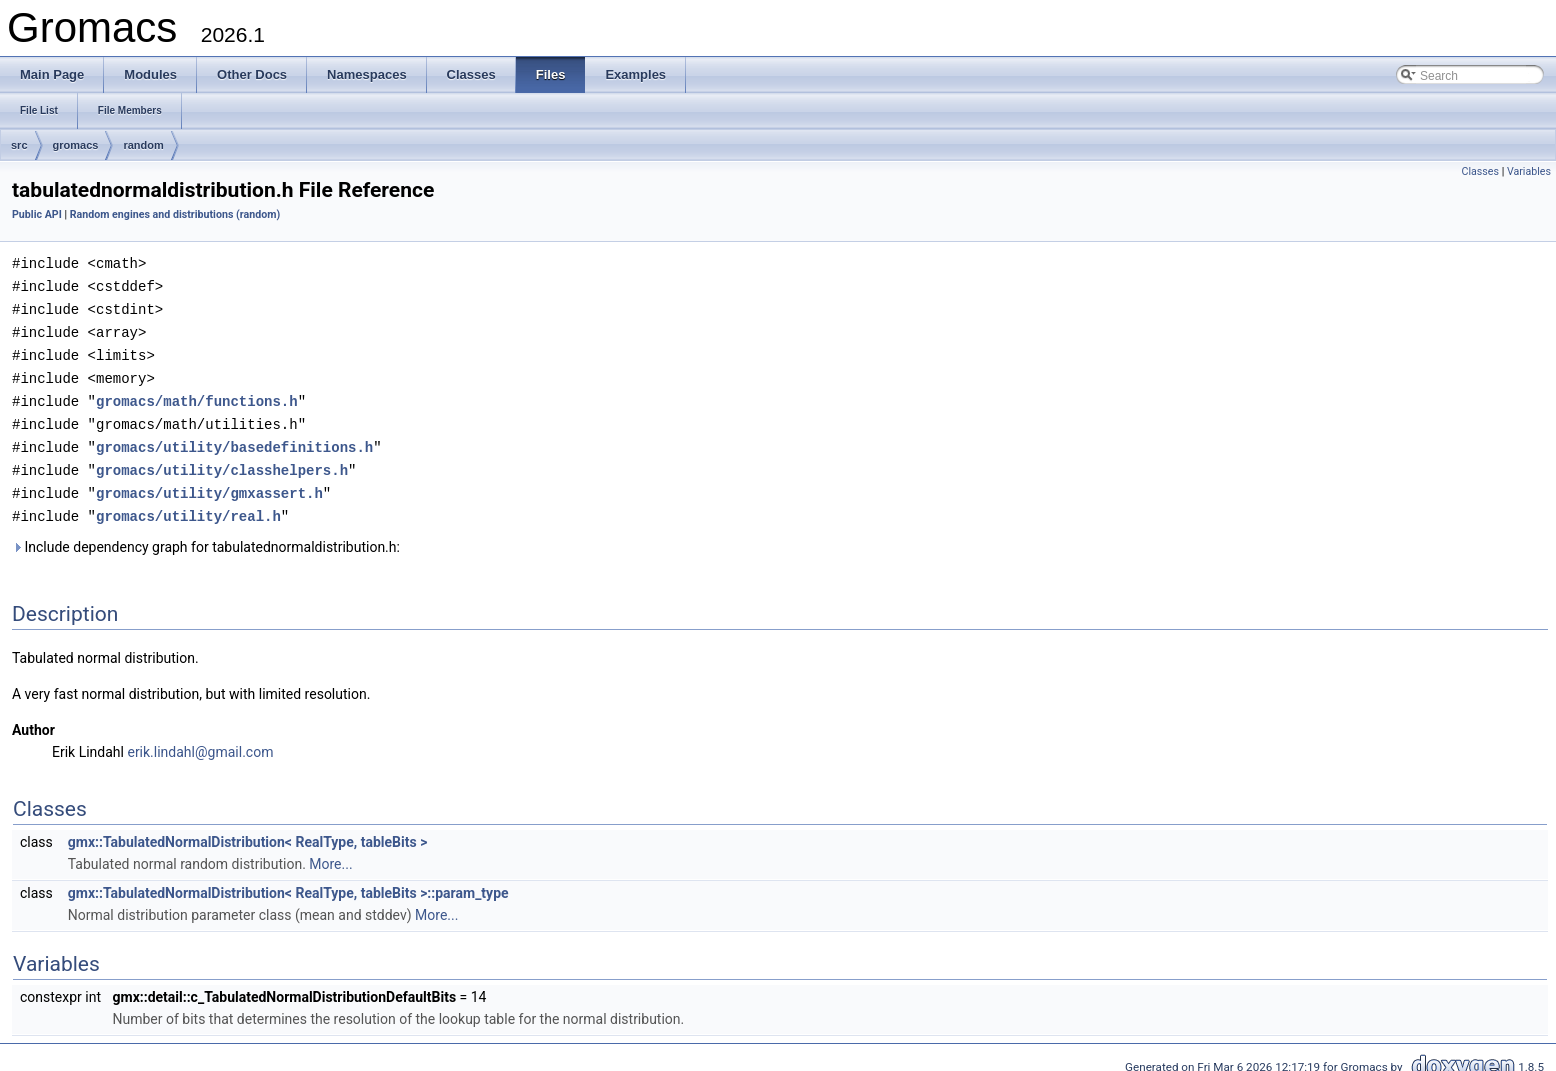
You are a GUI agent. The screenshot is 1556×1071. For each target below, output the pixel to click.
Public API (37, 214)
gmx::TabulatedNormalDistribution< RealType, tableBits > (248, 830)
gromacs (76, 145)
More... (330, 852)
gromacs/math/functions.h (197, 394)
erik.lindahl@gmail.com (200, 740)
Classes (1480, 171)
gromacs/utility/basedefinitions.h (234, 438)
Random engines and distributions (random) (175, 214)
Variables (1529, 171)
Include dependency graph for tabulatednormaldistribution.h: (206, 535)
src (19, 145)
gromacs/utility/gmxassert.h (209, 482)
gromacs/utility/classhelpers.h (222, 460)
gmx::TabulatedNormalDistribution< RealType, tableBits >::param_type (288, 881)
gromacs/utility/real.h (188, 504)
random (143, 145)
